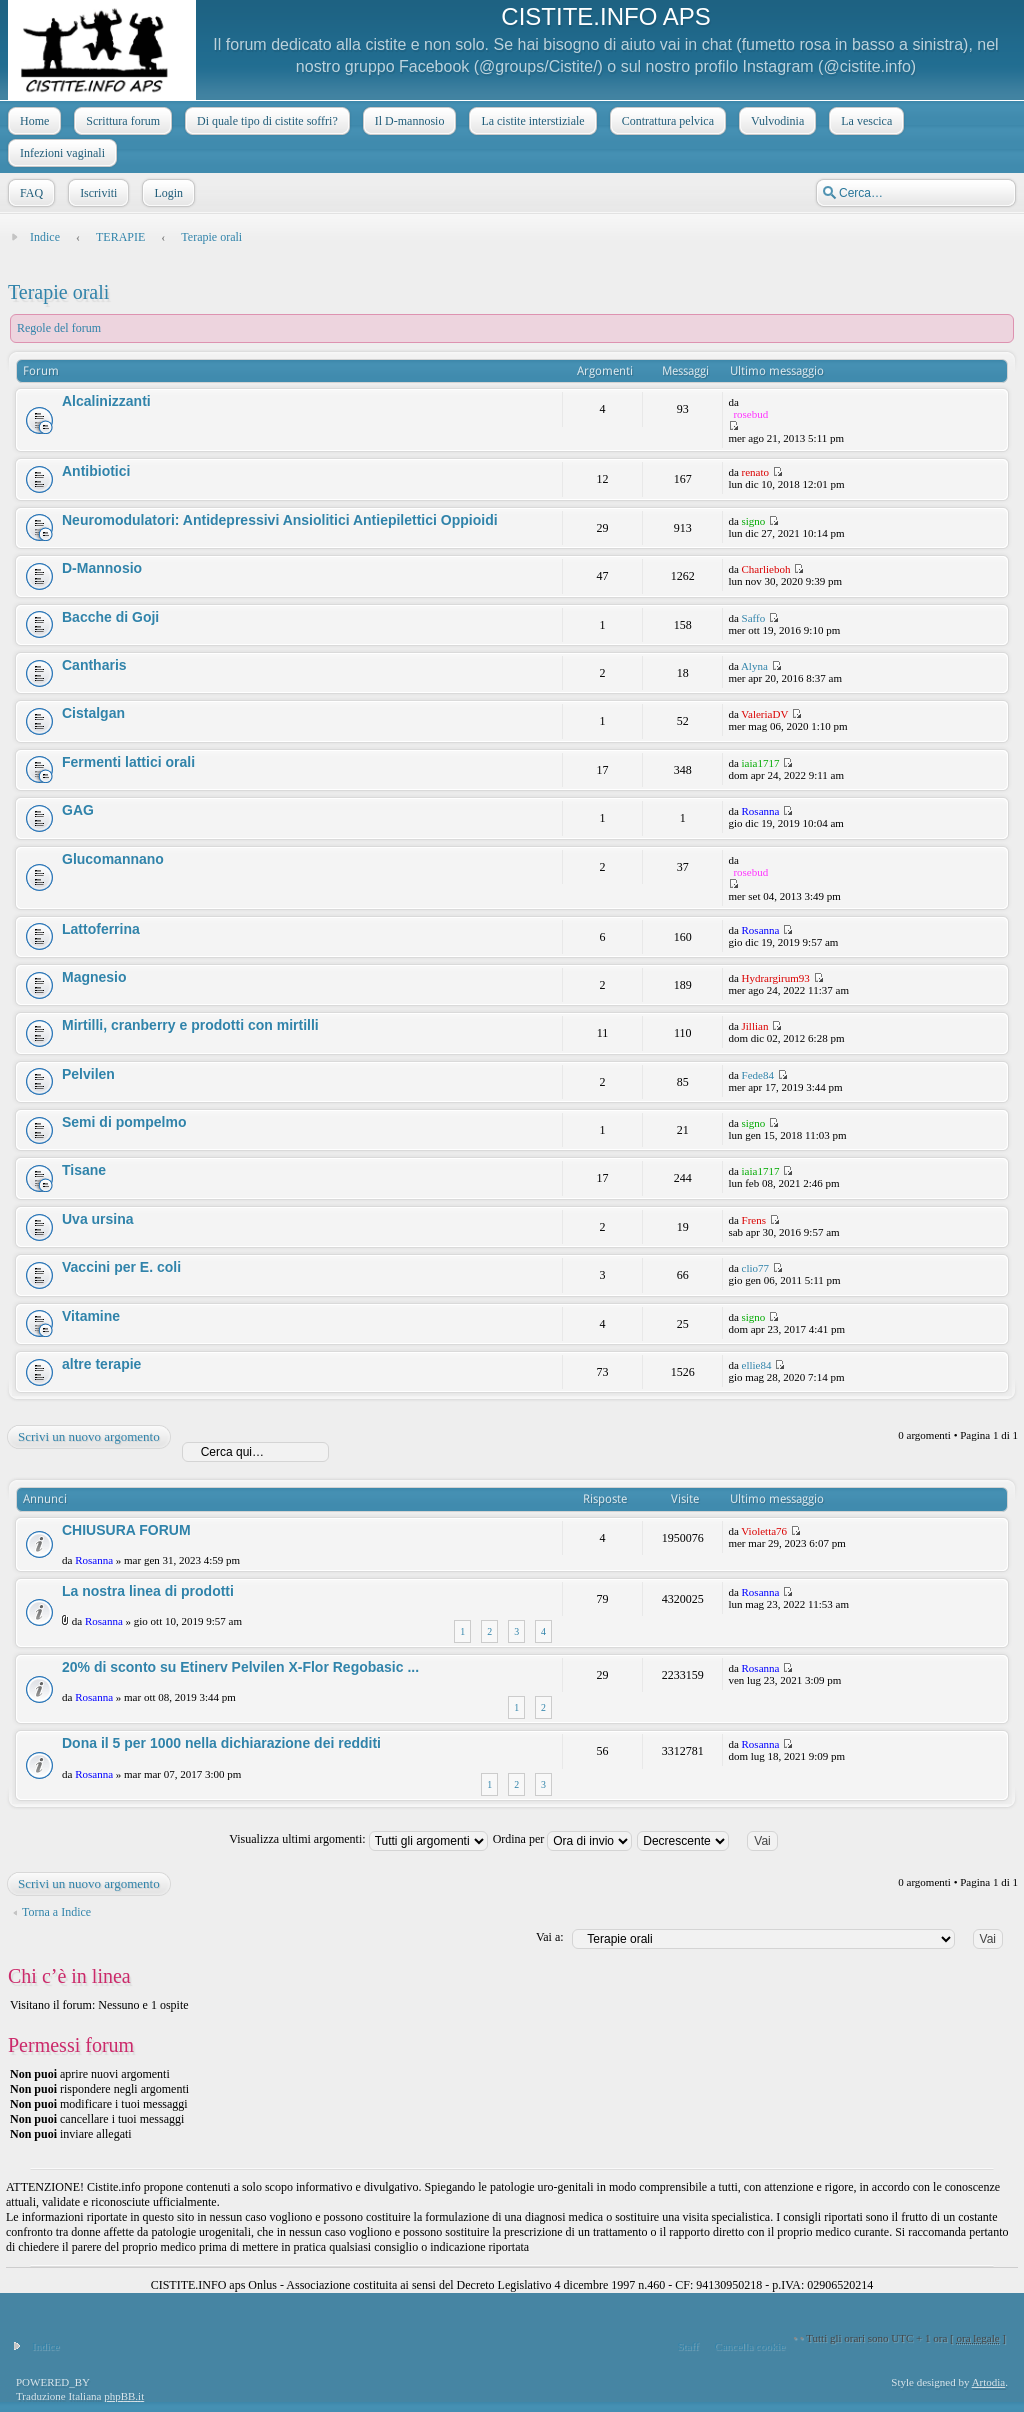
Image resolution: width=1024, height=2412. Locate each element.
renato (755, 472)
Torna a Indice (56, 1912)
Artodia (989, 2382)
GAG (78, 810)
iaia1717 (761, 763)
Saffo (754, 618)
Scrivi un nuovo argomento (88, 1437)
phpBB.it (124, 2396)
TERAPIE (120, 237)
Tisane (84, 1170)
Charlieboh (766, 569)
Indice (45, 237)
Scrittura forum (121, 121)
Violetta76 (764, 1531)
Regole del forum (59, 328)
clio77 (756, 1268)
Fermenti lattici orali (128, 762)
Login (166, 193)
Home (32, 121)
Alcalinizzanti (106, 401)
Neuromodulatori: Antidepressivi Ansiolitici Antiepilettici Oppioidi (280, 520)
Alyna (754, 666)
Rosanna (761, 811)
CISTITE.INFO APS (605, 16)
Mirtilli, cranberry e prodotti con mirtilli (190, 1025)
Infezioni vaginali (60, 153)
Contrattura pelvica (666, 121)
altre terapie (101, 1364)
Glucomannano (113, 859)
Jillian (755, 1026)
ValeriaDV (764, 714)
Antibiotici (96, 471)
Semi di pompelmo (124, 1122)
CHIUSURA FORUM (126, 1530)
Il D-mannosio (408, 121)
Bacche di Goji (110, 617)
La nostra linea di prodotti (148, 1591)
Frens (754, 1220)
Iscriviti (96, 193)
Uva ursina (98, 1219)
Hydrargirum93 (776, 978)
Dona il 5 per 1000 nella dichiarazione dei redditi (221, 1743)
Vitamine (91, 1316)
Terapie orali (211, 237)
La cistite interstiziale (530, 121)
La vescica (864, 121)
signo (754, 521)
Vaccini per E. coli (121, 1267)
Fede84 (758, 1075)
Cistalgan (93, 713)
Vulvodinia (775, 121)
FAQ (29, 193)
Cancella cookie (750, 2346)
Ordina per (563, 1839)
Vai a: (550, 1937)
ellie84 (757, 1365)
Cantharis (94, 665)
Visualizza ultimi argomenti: (358, 1839)
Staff (687, 2346)
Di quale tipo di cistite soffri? (265, 121)
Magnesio (94, 977)
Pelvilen (88, 1074)
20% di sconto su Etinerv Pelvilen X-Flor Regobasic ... (240, 1667)
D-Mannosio (102, 568)
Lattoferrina (101, 929)
